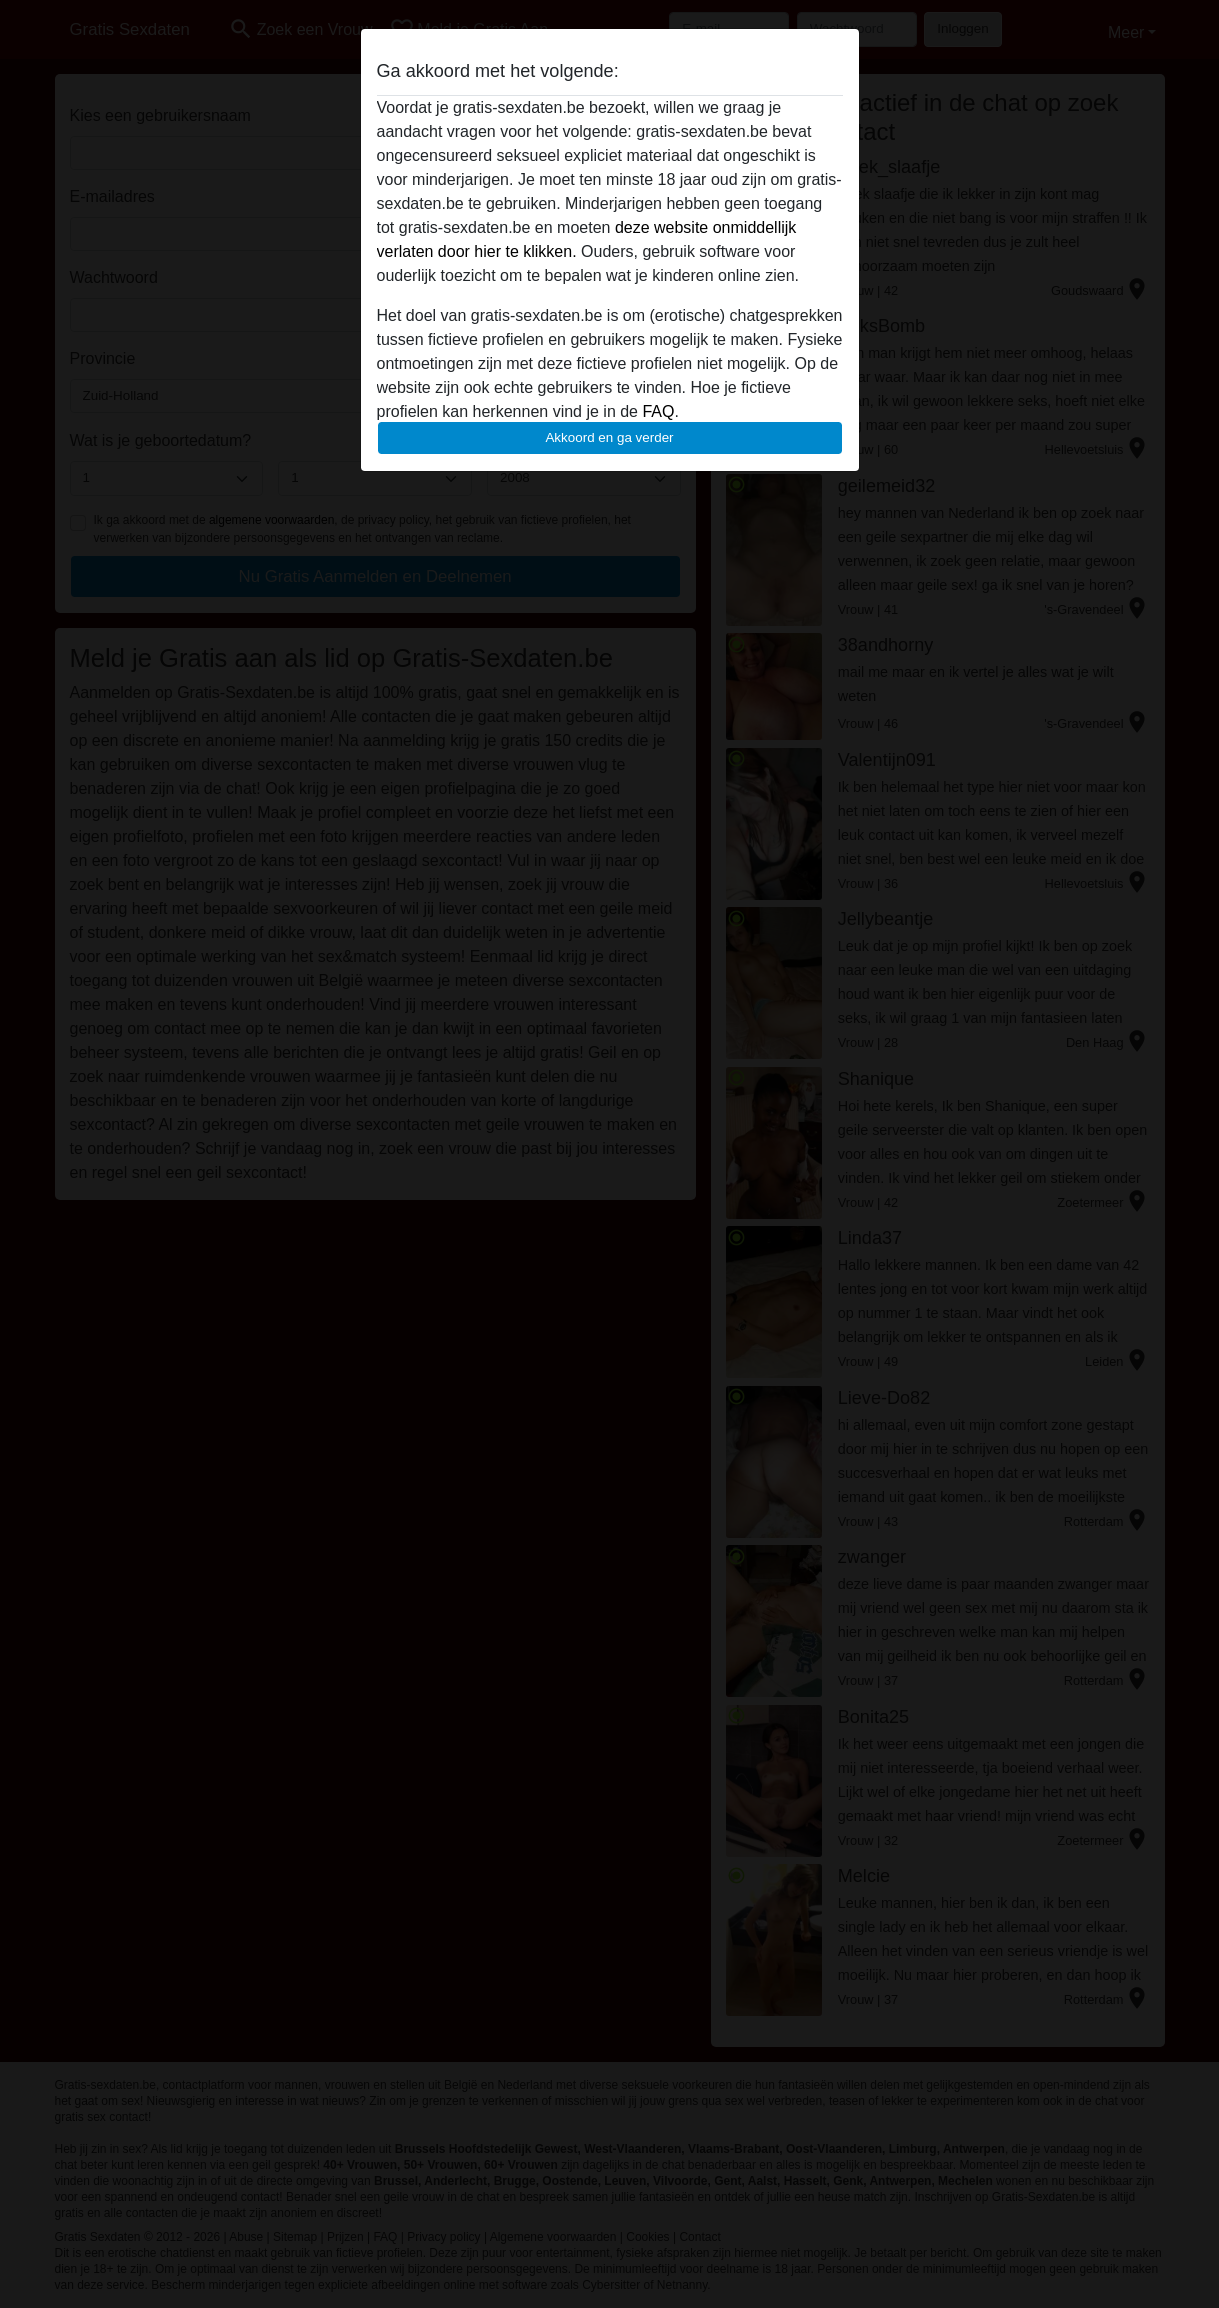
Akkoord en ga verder (609, 437)
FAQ (658, 411)
